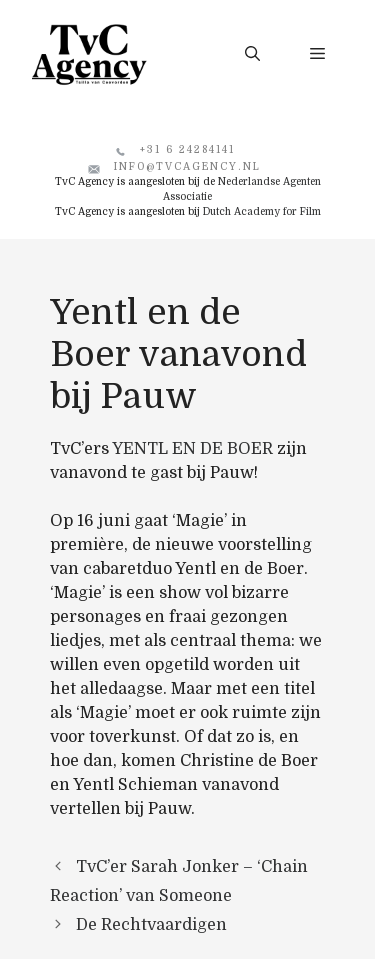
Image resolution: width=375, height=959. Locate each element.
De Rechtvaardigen (151, 925)
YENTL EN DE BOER (192, 449)
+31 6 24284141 (187, 149)
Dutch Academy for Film (262, 211)
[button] (252, 54)
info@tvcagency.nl (187, 166)
